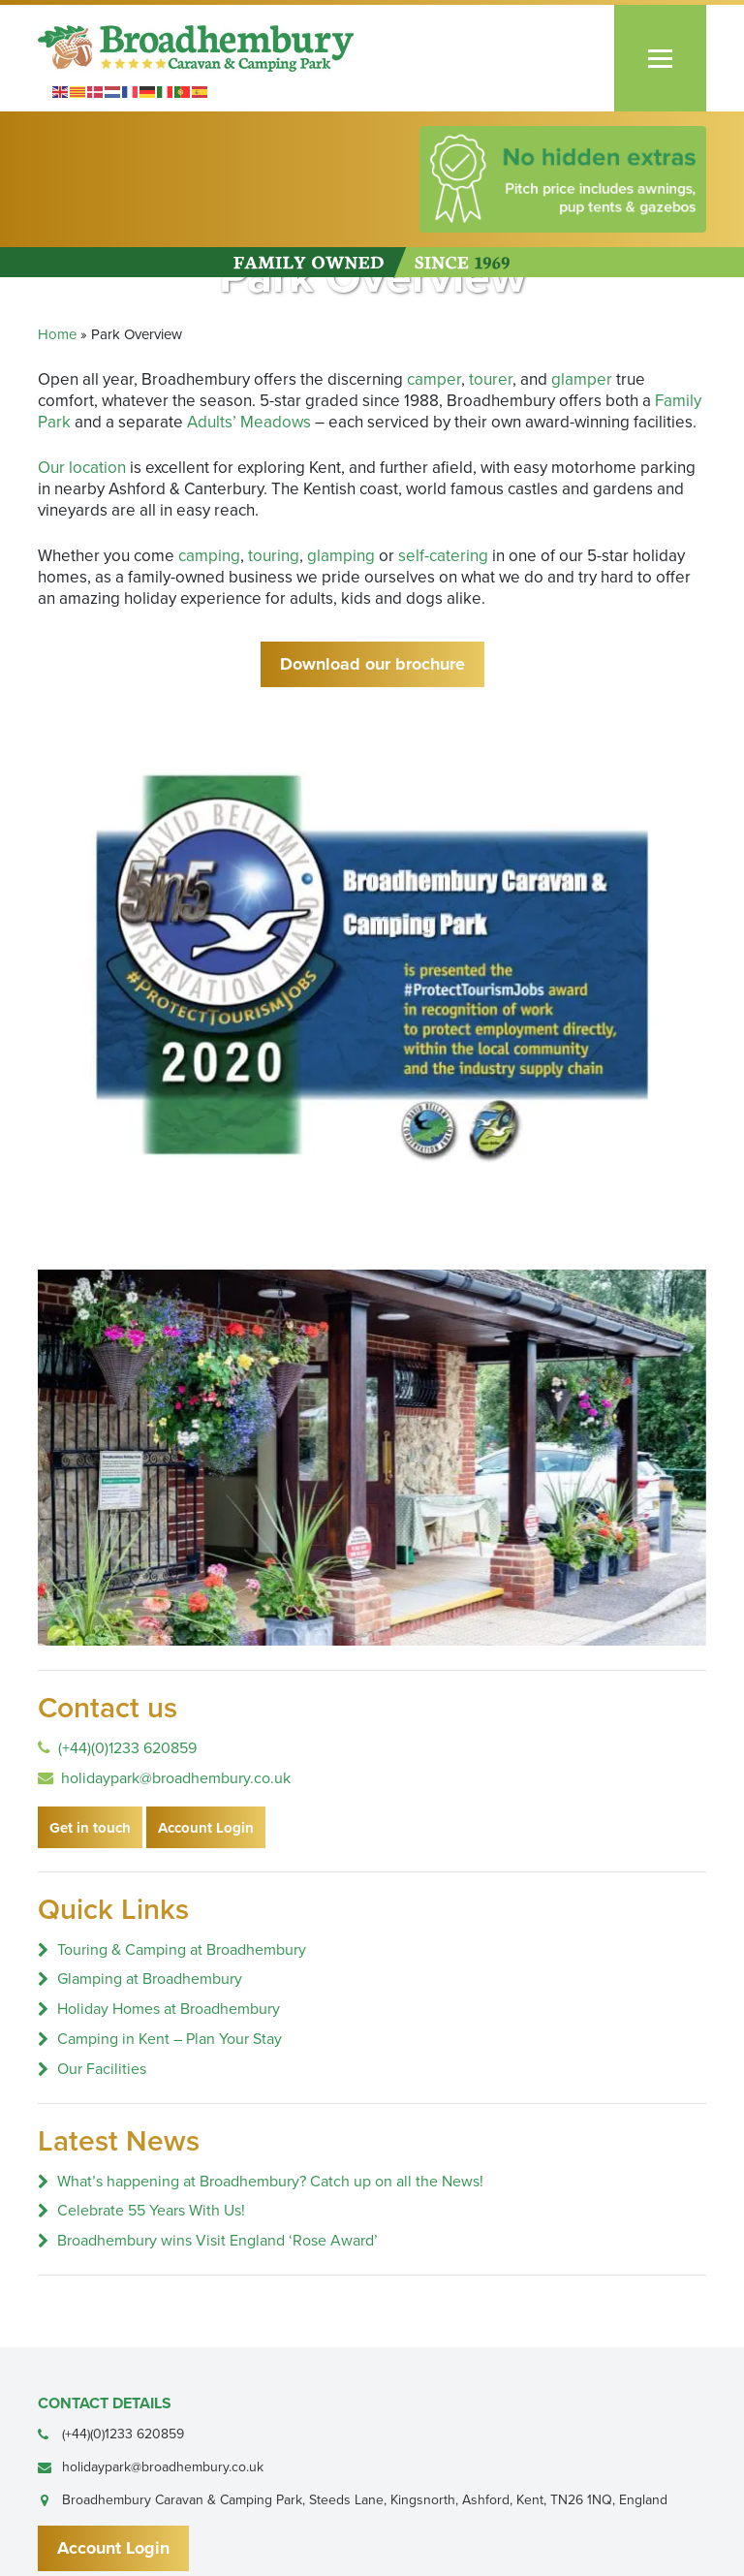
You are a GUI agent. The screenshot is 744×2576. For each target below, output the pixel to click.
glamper (581, 379)
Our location (82, 467)
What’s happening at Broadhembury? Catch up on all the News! (270, 2181)
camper (434, 379)
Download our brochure (372, 664)
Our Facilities (101, 2069)
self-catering (443, 556)
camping (209, 556)
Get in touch (90, 1828)
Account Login (206, 1828)
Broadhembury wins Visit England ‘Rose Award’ (217, 2240)
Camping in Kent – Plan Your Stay (169, 2039)
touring (273, 556)
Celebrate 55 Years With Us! (151, 2210)
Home (57, 334)
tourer (490, 379)
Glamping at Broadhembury (149, 1979)
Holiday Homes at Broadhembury (168, 2009)
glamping (341, 556)
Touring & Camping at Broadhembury (181, 1950)
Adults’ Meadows (249, 422)
